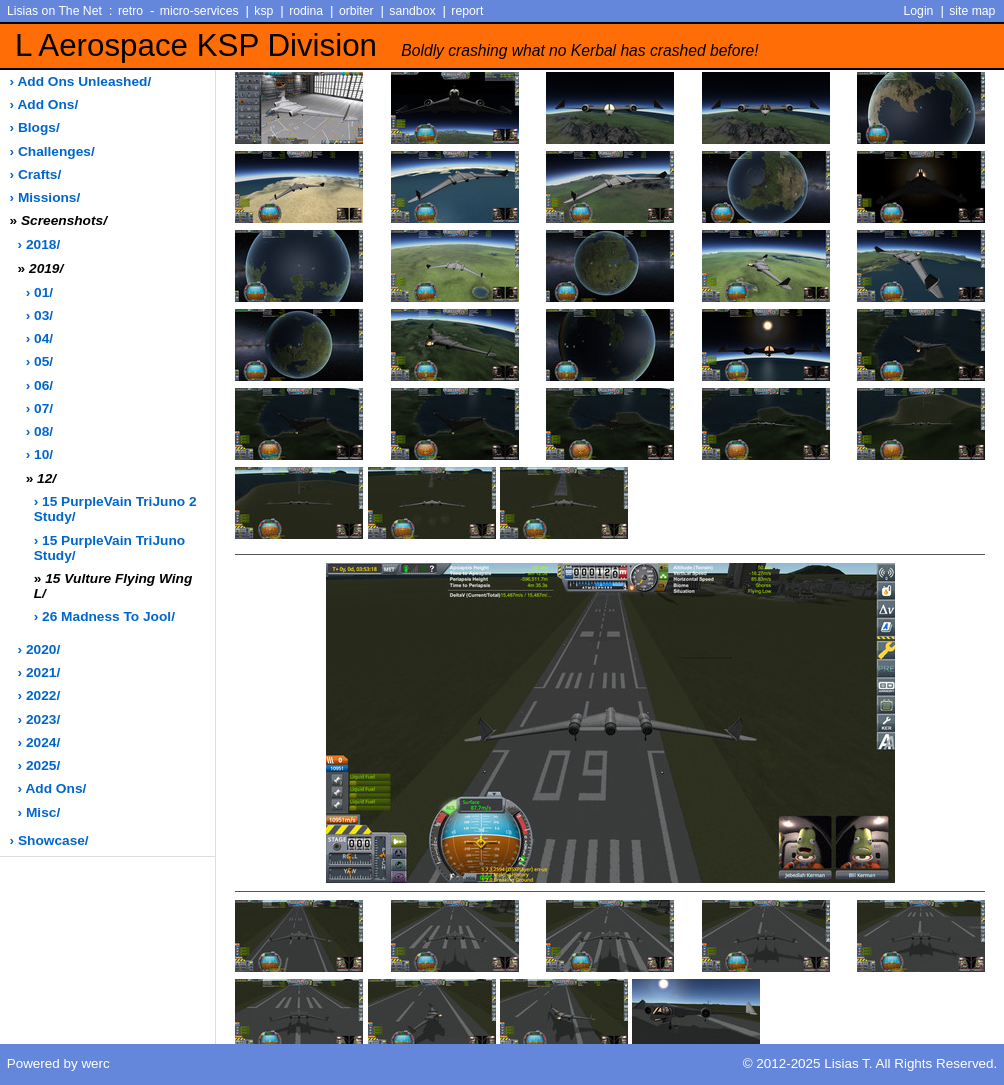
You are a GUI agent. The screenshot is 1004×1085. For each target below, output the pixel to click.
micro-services (199, 11)
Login (919, 11)
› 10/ (39, 454)
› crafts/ (36, 174)
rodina (306, 11)
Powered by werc (58, 1063)
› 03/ (39, 315)
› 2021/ (39, 672)
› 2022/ (39, 695)
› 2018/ (39, 244)
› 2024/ (39, 742)
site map (972, 11)
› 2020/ (39, 649)
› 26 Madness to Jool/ (104, 616)
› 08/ (39, 431)
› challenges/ (52, 151)
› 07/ (39, 408)
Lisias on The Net (54, 11)
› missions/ (45, 197)
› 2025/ (39, 765)
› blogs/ (35, 127)
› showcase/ (49, 840)
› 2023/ (39, 719)
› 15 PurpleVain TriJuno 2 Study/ (115, 509)
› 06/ (39, 385)
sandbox (412, 11)
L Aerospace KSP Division (387, 45)
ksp (263, 11)
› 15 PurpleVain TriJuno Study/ (109, 548)
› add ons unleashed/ (81, 81)
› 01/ (39, 292)
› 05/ (39, 361)
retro (130, 11)
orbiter (356, 11)
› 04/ (39, 338)
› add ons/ (44, 104)
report (467, 11)
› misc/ (39, 812)
